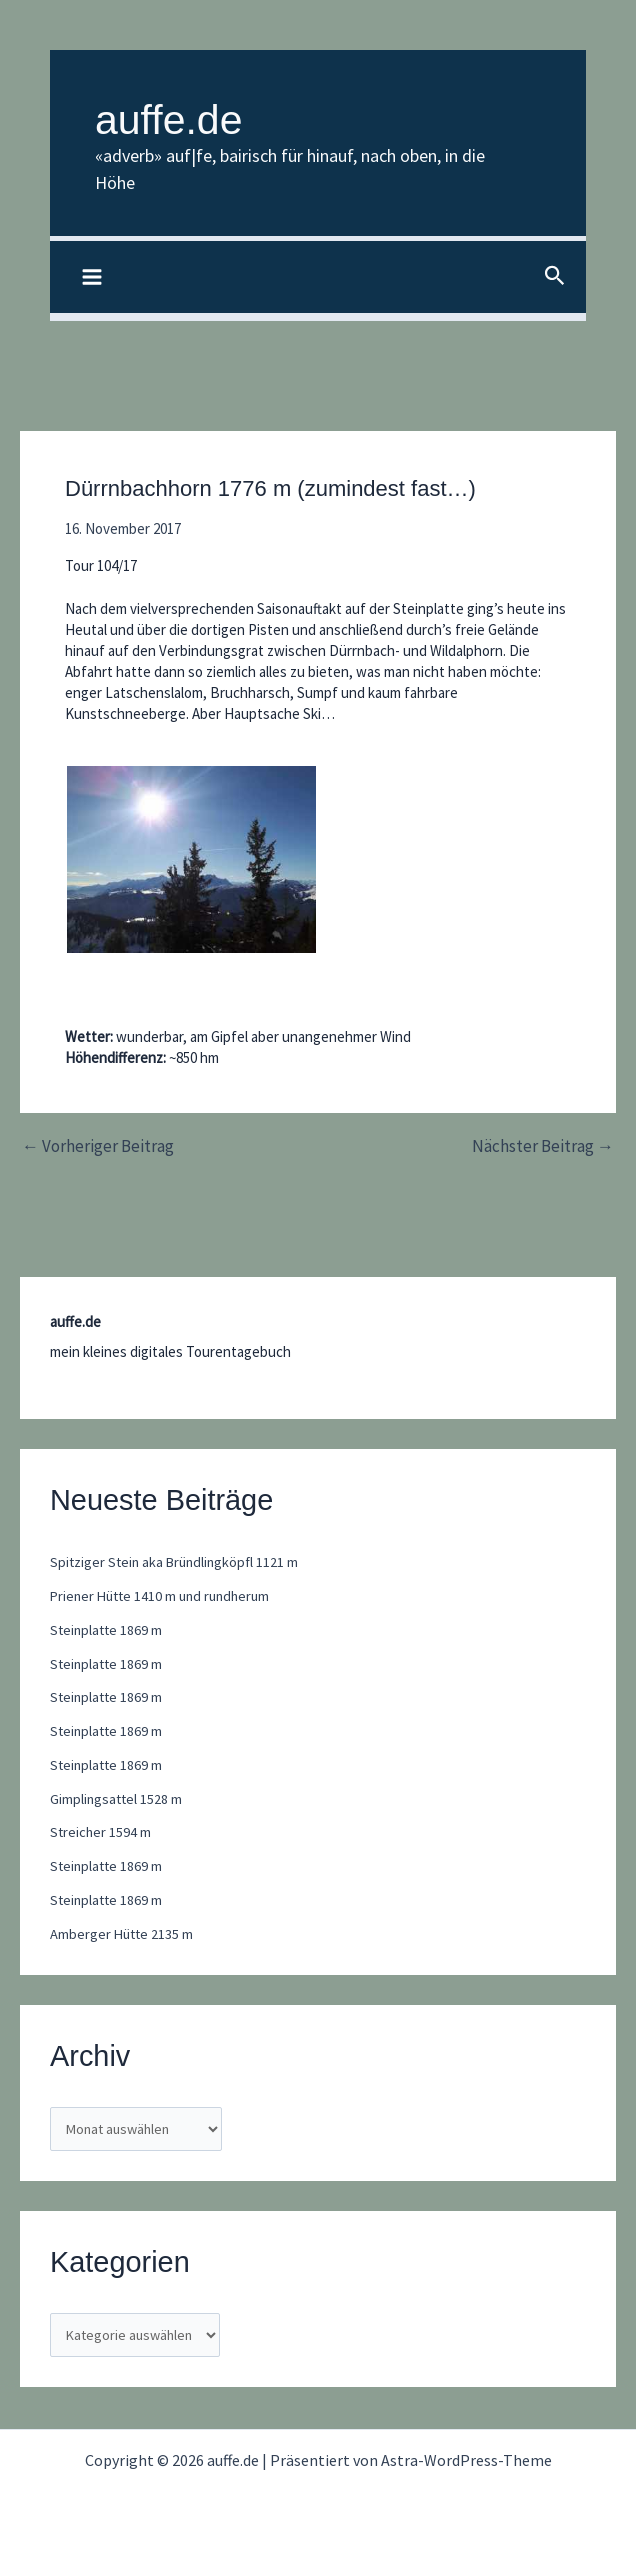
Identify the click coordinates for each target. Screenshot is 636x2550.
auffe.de (190, 116)
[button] (555, 278)
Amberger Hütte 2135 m (123, 1934)
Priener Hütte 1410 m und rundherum (165, 1596)
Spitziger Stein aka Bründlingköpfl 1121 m (178, 1563)
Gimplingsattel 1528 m (117, 1799)
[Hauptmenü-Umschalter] (92, 278)
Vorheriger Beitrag (98, 1147)
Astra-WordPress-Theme (466, 2460)
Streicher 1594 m (101, 1833)
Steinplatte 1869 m (108, 1630)
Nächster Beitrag (543, 1147)
